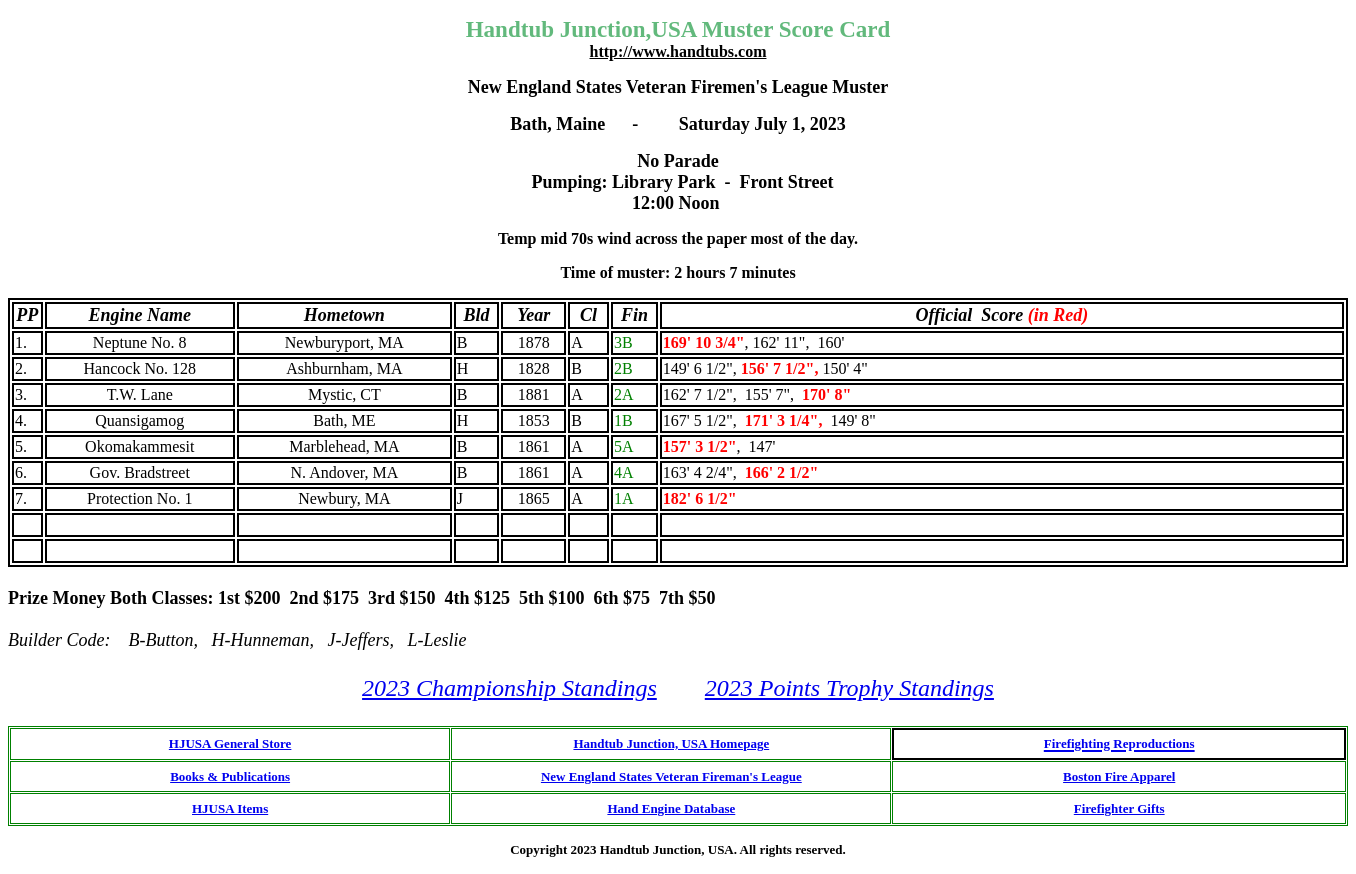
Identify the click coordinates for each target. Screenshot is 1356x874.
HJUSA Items (230, 808)
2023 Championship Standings (509, 688)
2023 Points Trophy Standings (849, 688)
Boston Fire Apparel (1119, 776)
